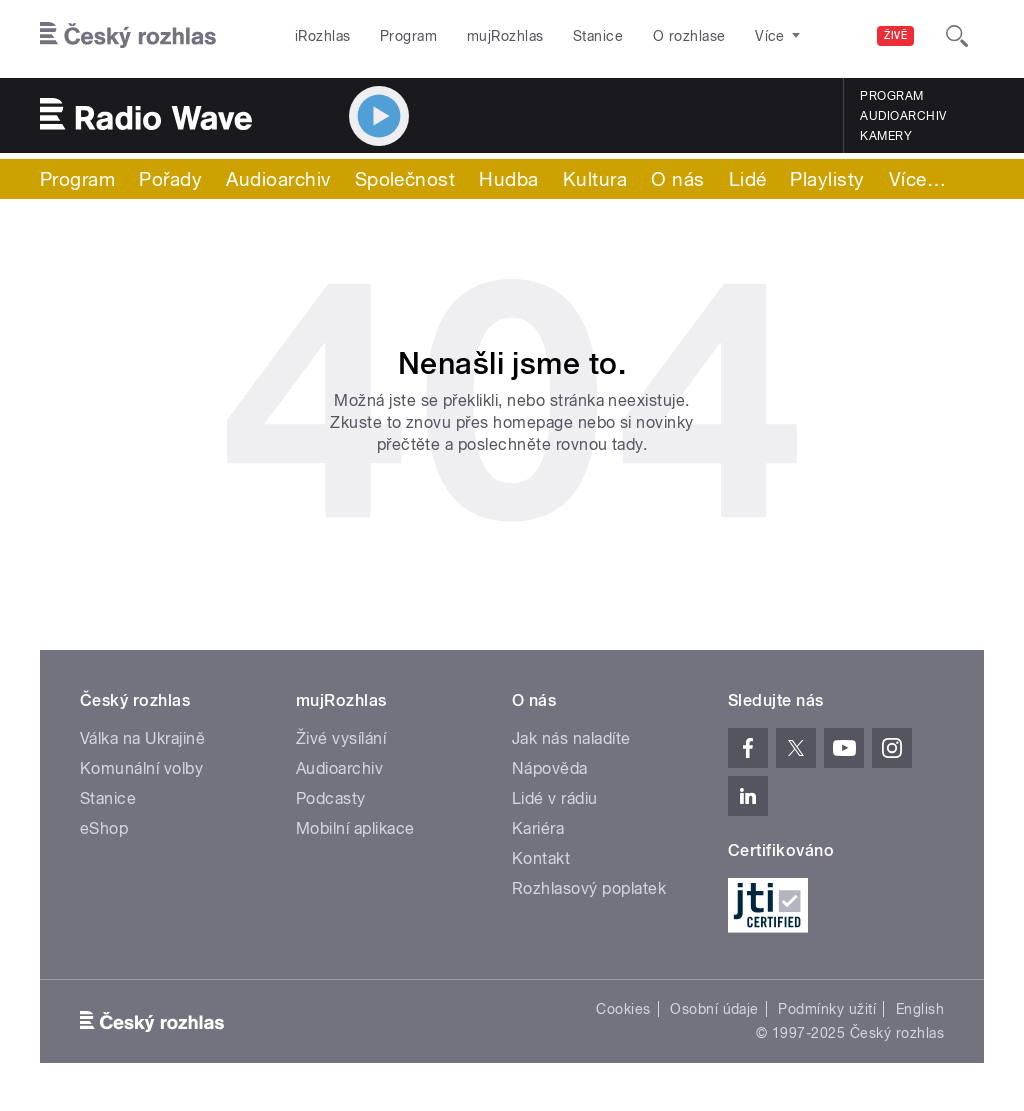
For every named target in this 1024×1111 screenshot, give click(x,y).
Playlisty (827, 179)
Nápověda (550, 768)
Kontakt (541, 858)
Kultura (595, 179)
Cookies (623, 1009)
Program (408, 36)
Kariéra (538, 828)
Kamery (886, 136)
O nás (677, 179)
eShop (104, 828)
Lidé (748, 179)
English (920, 1009)
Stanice (598, 36)
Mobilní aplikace (355, 828)
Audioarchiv (903, 116)
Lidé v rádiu (555, 798)
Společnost (405, 179)
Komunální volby (141, 768)
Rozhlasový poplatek (589, 888)
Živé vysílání (341, 738)
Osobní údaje (714, 1009)
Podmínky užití (827, 1009)
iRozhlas (323, 36)
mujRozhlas (505, 36)
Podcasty (331, 798)
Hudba (508, 179)
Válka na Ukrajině (142, 738)
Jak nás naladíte (571, 738)
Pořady (170, 179)
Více (917, 179)
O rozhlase (689, 36)
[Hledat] (957, 36)
